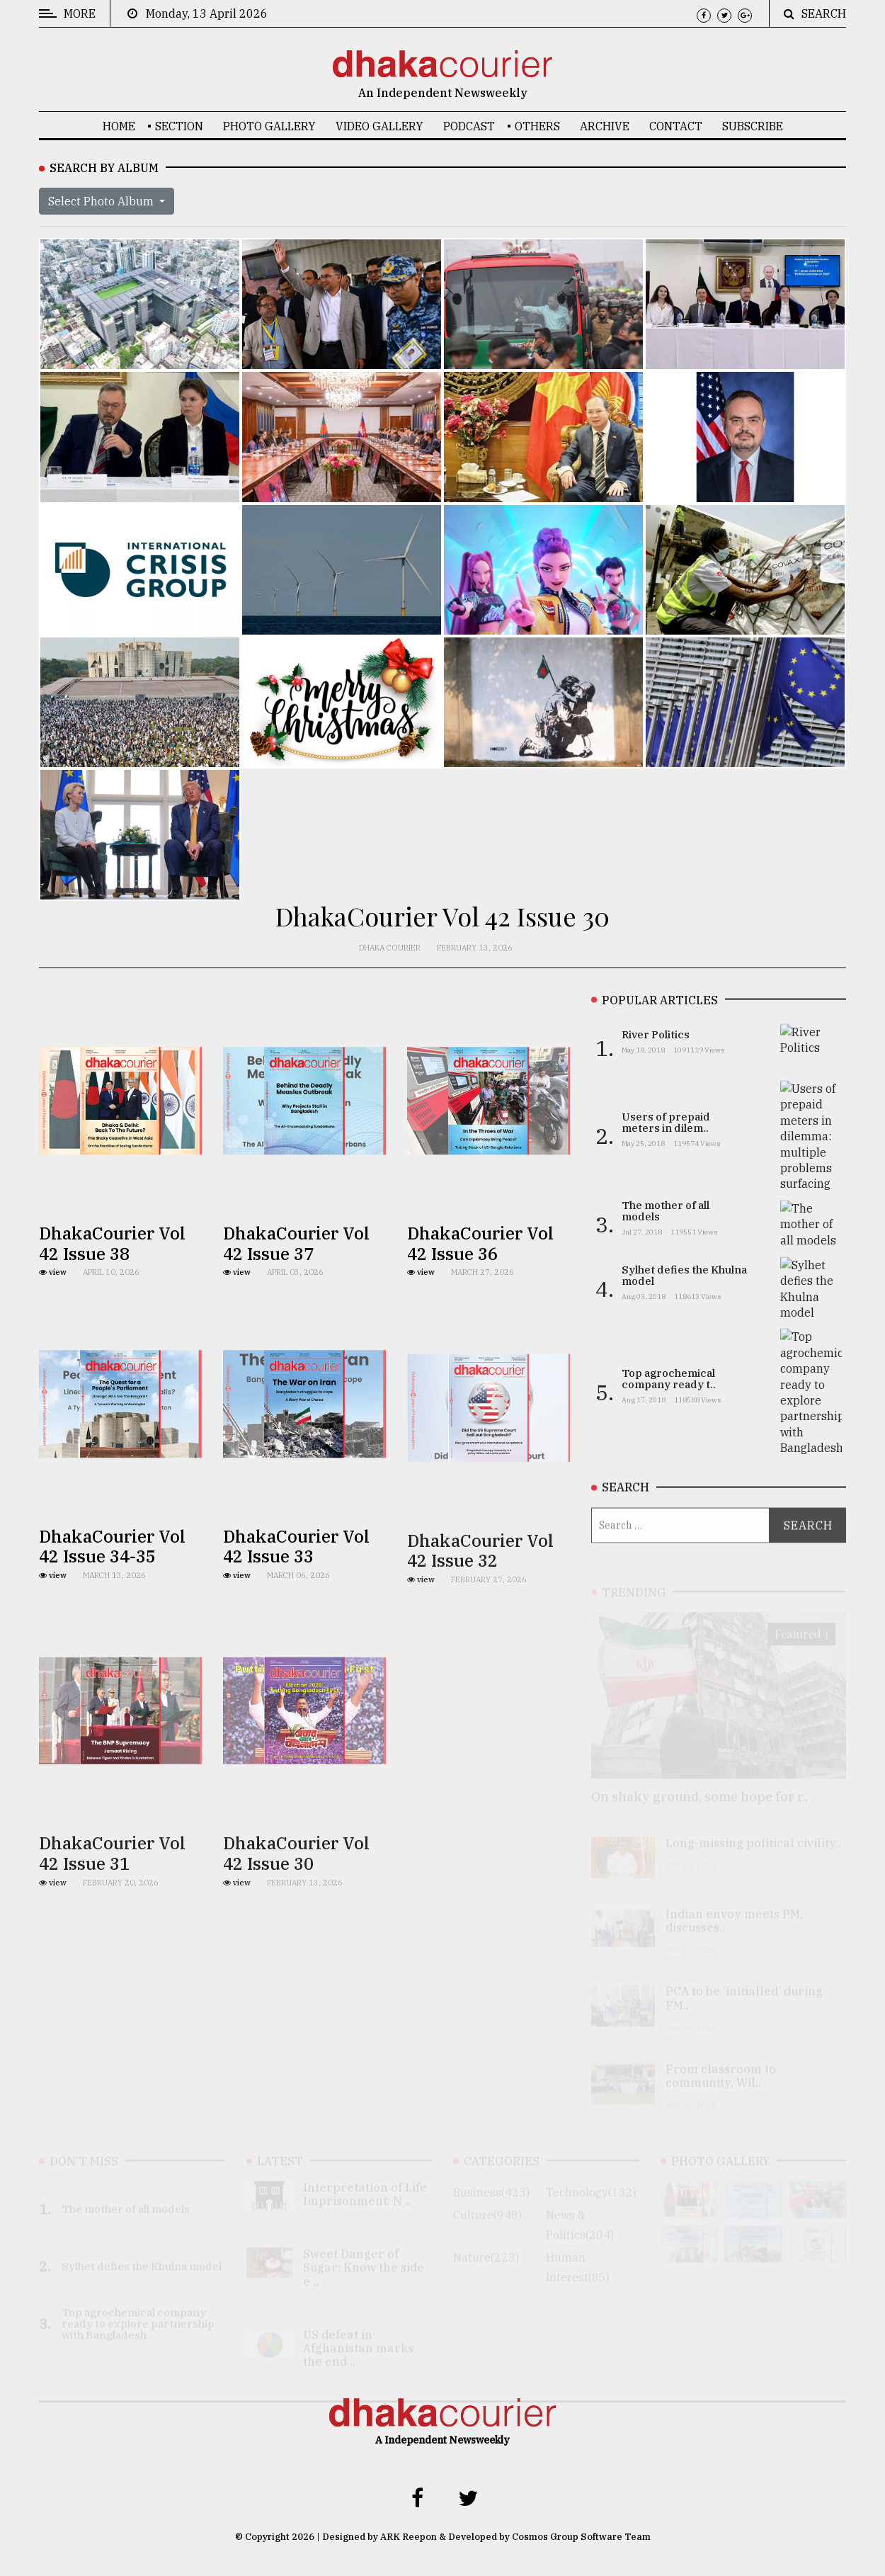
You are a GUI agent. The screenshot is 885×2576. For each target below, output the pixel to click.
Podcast (469, 126)
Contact (675, 126)
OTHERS (537, 126)
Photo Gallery (269, 126)
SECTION (179, 126)
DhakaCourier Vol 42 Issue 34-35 (112, 1574)
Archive (604, 126)
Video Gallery (379, 126)
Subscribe (752, 126)
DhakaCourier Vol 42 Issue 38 (112, 1254)
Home (119, 126)
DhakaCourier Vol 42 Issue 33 (296, 1574)
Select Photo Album (102, 201)
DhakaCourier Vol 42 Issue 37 (296, 1254)
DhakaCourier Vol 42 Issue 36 (480, 1263)
